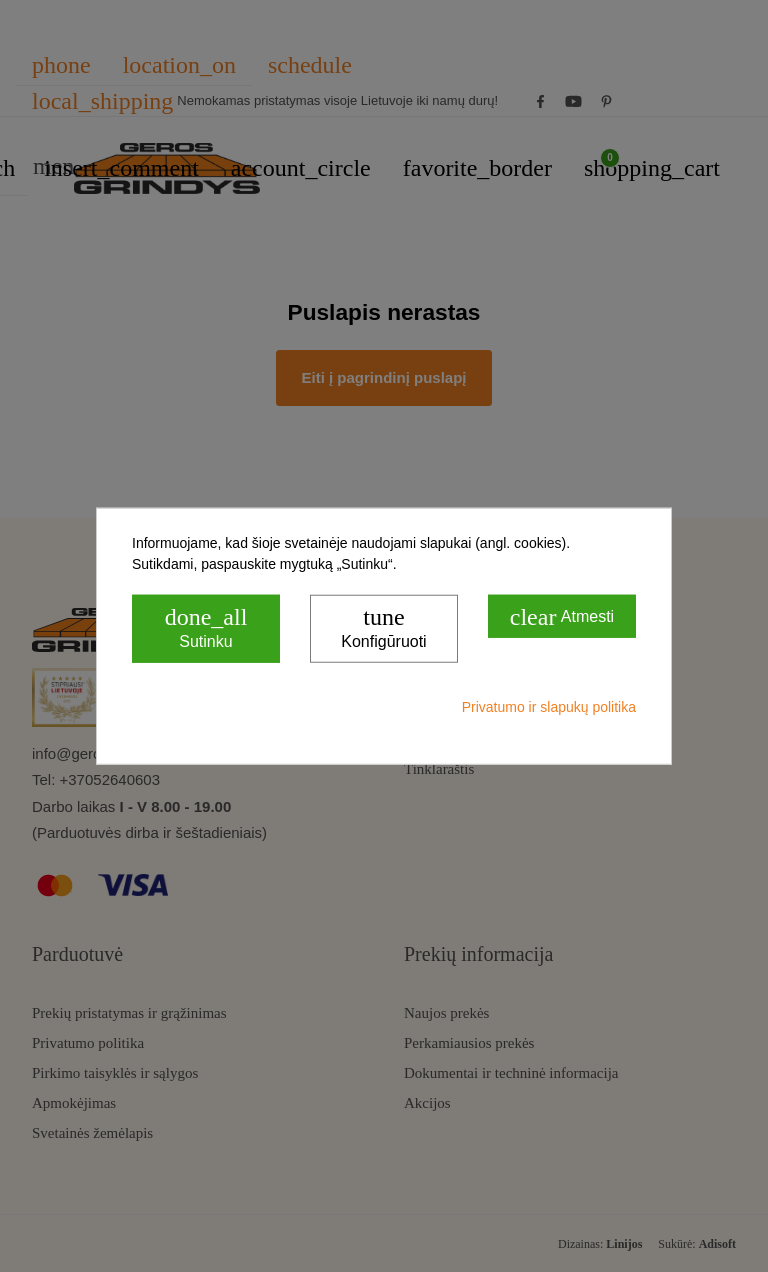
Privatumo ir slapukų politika (549, 706)
